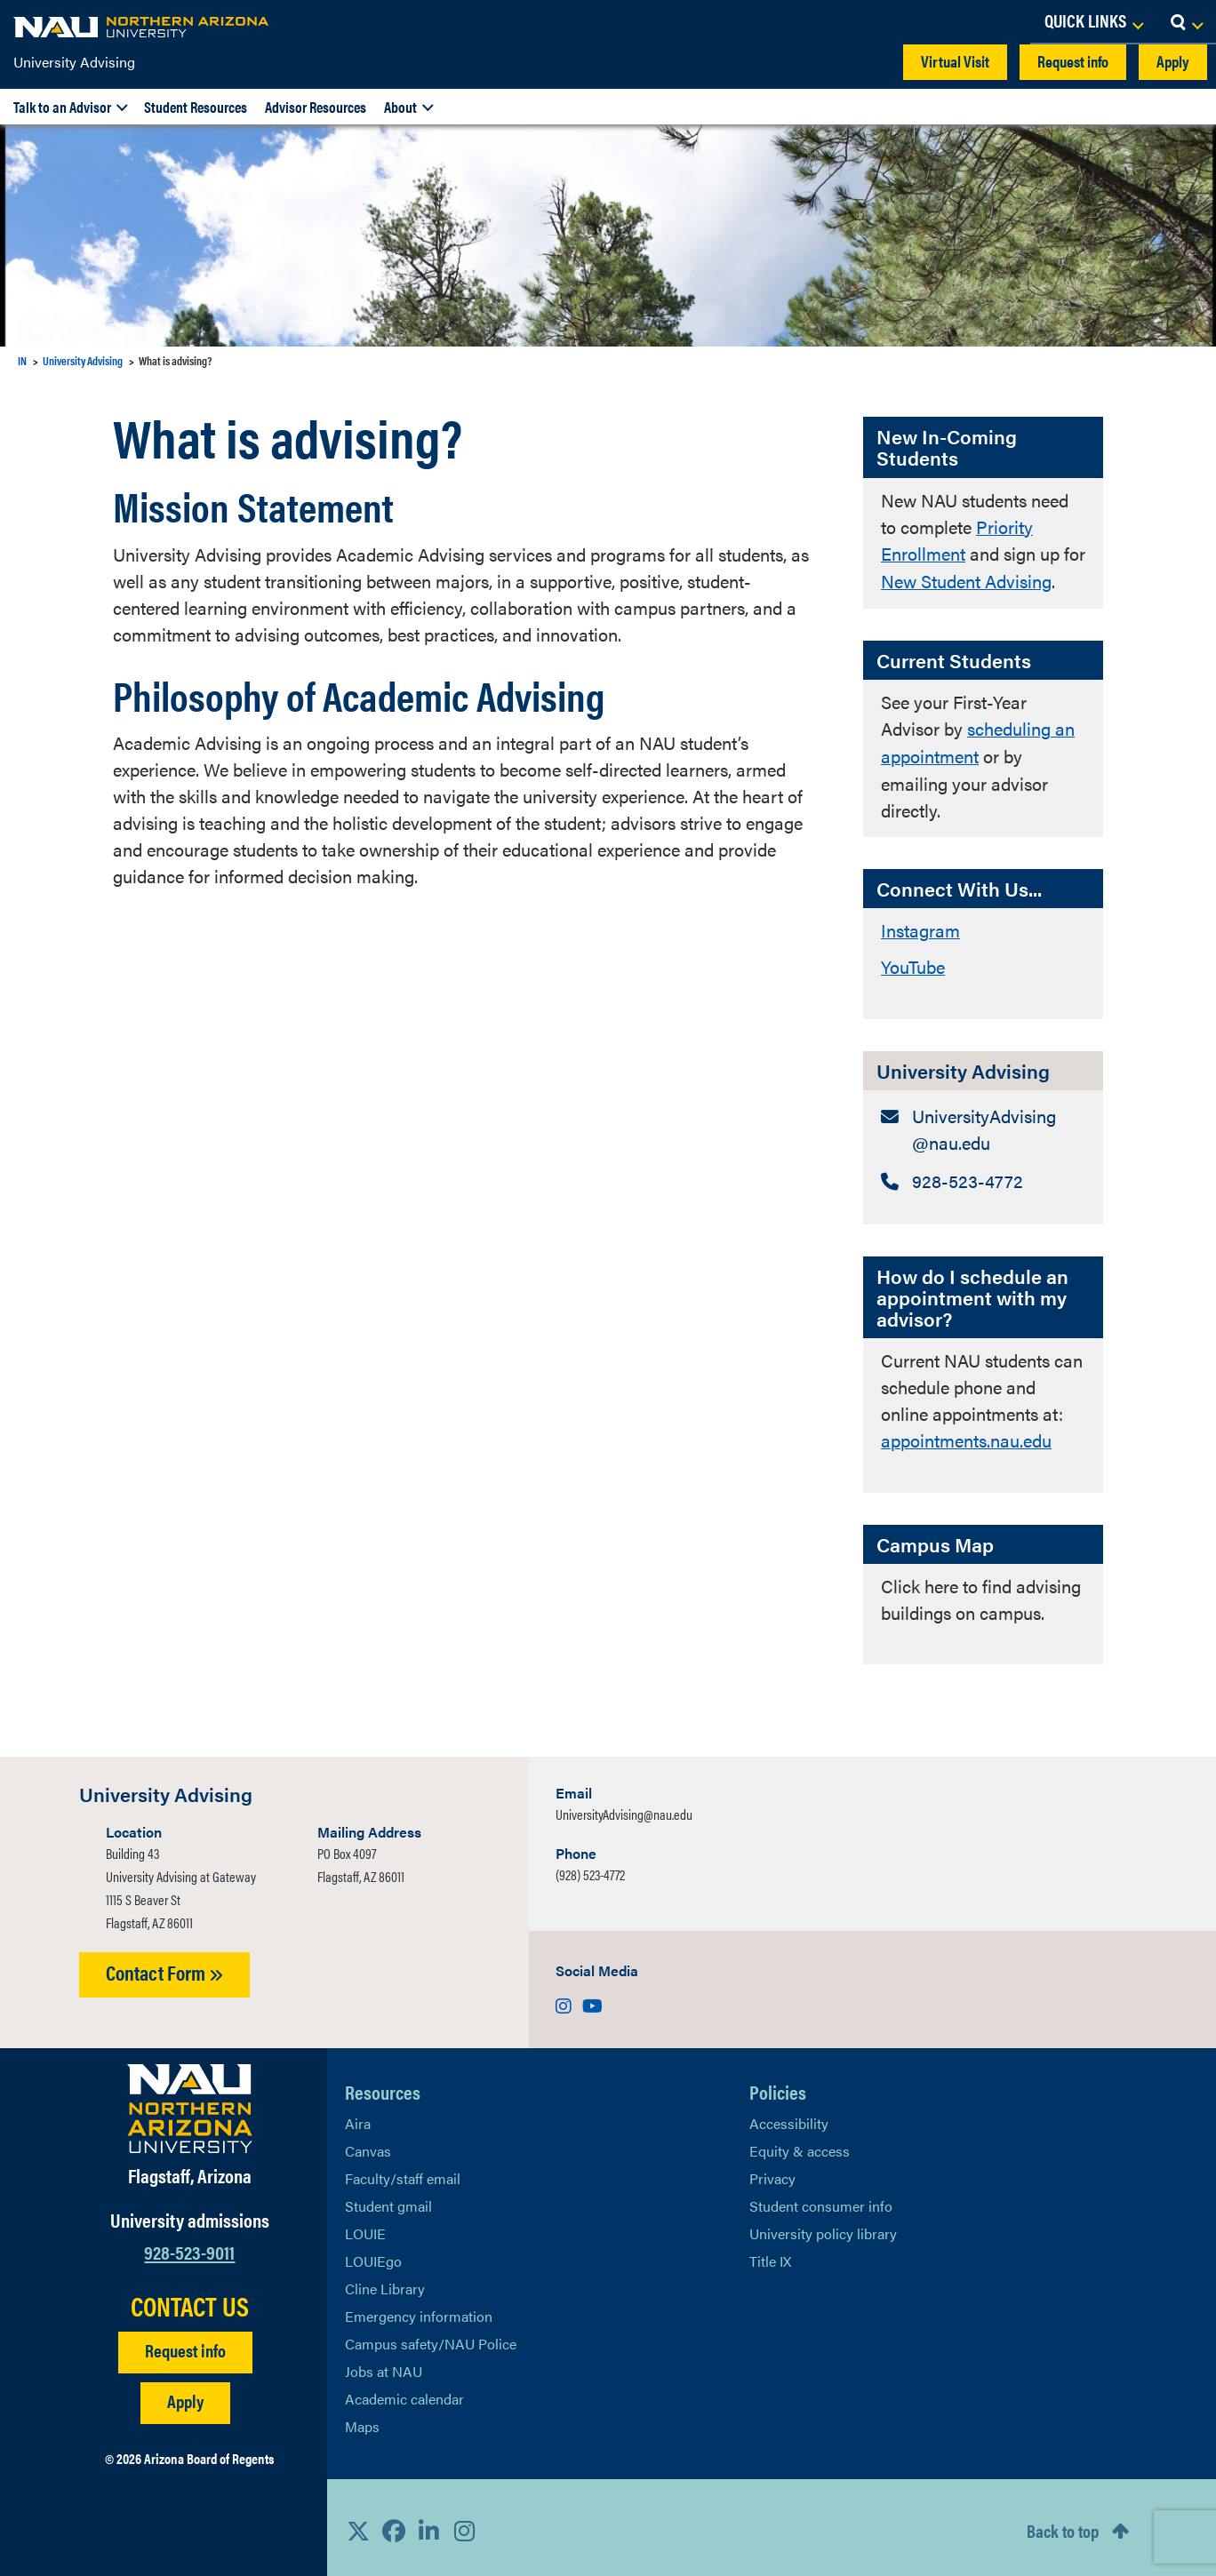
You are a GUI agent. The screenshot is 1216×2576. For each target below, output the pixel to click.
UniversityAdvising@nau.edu (624, 1808)
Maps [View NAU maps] (362, 2421)
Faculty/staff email (402, 2173)
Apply (1172, 61)
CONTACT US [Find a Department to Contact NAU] (190, 2299)
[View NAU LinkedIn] (429, 2524)
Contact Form (164, 1967)
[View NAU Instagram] (465, 2524)
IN (22, 360)
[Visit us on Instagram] (565, 2000)
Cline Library (385, 2283)
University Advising (74, 62)
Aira (358, 2117)
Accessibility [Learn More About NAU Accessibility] (788, 2117)
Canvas (368, 2145)
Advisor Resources (315, 106)
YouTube (913, 962)
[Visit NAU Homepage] (189, 2103)
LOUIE (365, 2228)
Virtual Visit (955, 61)
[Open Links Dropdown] (1093, 22)
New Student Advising (966, 580)
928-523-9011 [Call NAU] (189, 2246)
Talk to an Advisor (62, 106)
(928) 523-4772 (590, 1869)
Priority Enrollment (957, 540)
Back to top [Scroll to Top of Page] (1063, 2525)
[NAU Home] (142, 26)
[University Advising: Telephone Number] (983, 1176)
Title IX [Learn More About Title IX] (770, 2255)
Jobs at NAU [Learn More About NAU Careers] (383, 2365)
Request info (1072, 61)
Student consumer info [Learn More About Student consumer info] (820, 2200)
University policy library (823, 2228)
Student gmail (388, 2200)
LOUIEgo (373, 2255)
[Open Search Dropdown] (1186, 22)
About (400, 106)
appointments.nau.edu (966, 1435)
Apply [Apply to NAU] (185, 2394)
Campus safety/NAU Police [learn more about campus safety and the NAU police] (430, 2338)
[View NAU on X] (358, 2524)
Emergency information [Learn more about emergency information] (418, 2310)
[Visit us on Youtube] (592, 2000)
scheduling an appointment (978, 740)
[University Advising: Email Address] (983, 1125)
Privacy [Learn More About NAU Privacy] (772, 2173)
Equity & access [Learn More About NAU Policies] (799, 2145)
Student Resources (195, 106)
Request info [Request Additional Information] (185, 2344)
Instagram (920, 926)
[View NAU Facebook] (394, 2524)
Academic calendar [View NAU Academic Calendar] (404, 2393)
